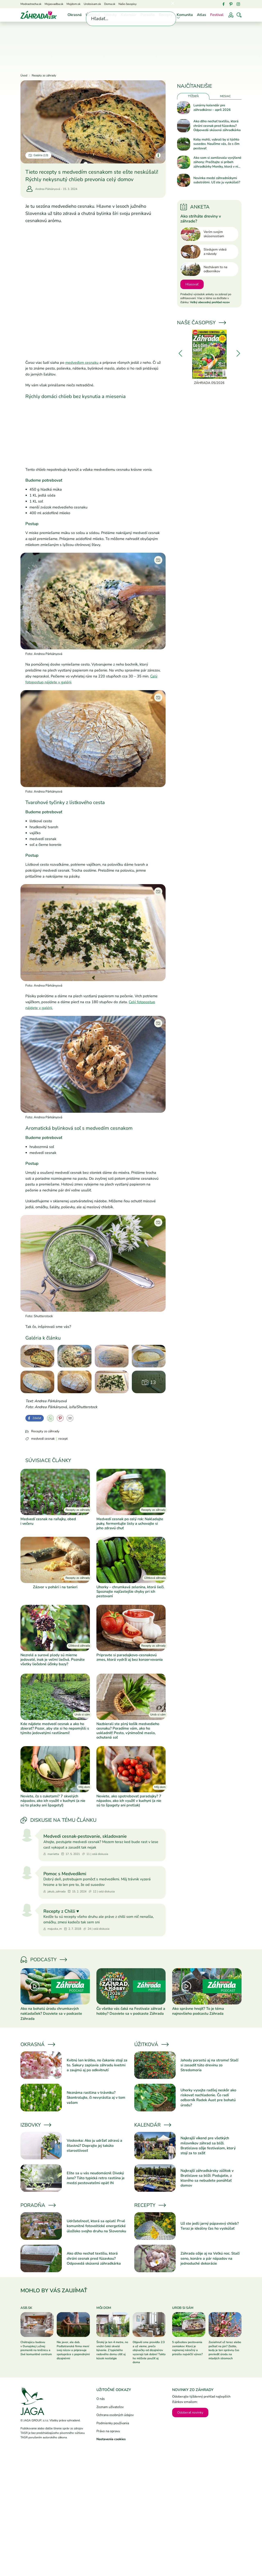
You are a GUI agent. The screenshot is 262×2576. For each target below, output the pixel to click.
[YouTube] (50, 1418)
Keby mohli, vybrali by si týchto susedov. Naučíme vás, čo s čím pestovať (216, 144)
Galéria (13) (38, 155)
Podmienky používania (112, 2423)
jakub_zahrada (54, 1891)
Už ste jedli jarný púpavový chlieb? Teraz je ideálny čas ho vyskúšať (210, 2226)
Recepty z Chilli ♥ (61, 1911)
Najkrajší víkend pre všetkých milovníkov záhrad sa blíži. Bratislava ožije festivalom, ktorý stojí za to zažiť (208, 2145)
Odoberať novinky (190, 2412)
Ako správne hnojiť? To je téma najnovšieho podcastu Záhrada (198, 2011)
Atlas (201, 14)
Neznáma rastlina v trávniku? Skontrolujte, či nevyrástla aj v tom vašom (96, 2097)
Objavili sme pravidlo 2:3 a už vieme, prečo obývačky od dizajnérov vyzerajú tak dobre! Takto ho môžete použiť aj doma (149, 2352)
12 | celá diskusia (102, 1891)
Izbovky (110, 14)
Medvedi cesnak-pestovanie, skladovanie (85, 1836)
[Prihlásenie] (230, 14)
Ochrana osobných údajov (115, 2415)
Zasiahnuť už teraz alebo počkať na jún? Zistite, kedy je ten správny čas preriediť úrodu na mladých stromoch (225, 2350)
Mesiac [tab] (225, 96)
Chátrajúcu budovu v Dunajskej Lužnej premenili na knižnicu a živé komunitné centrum (36, 2348)
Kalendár (128, 14)
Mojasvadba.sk (54, 4)
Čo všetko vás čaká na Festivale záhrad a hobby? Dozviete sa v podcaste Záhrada (130, 2011)
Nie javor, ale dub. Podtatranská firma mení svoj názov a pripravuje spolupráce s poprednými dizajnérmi (73, 2350)
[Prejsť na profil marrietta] (27, 1835)
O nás (100, 2399)
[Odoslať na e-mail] (70, 1418)
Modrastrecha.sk (30, 4)
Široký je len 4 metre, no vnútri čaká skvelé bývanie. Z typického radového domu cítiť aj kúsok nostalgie (112, 2350)
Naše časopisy (128, 4)
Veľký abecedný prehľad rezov (210, 302)
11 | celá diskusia (95, 1854)
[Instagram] (238, 4)
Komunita (185, 14)
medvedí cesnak (43, 1438)
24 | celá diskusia (96, 1929)
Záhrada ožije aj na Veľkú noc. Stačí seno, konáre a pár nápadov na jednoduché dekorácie (210, 2258)
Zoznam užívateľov (110, 2407)
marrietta (51, 1854)
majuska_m (52, 1929)
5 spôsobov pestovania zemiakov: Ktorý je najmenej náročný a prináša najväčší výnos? (187, 2348)
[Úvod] (38, 14)
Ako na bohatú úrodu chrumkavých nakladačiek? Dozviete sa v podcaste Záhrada (51, 2013)
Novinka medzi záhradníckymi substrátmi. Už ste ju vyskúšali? (216, 180)
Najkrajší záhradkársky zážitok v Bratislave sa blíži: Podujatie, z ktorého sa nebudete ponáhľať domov (207, 2178)
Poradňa (147, 14)
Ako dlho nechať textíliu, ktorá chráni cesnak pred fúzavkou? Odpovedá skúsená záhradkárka (94, 2258)
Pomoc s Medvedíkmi (64, 1874)
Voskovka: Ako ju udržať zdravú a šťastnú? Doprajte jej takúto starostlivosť (94, 2145)
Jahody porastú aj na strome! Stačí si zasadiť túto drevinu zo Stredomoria (209, 2065)
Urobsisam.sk (92, 4)
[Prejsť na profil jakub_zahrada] (27, 1872)
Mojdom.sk (73, 4)
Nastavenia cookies (111, 2439)
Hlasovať (192, 284)
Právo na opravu (108, 2431)
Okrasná (75, 14)
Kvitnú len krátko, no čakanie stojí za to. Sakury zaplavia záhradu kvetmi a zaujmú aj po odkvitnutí (97, 2065)
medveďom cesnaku (81, 362)
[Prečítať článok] (55, 1986)
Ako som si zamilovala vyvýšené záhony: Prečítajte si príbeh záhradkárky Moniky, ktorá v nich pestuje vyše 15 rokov (217, 162)
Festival (217, 14)
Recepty (166, 14)
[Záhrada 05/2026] (209, 357)
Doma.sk (109, 4)
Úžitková (93, 14)
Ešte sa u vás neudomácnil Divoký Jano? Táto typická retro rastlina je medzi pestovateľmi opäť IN (96, 2178)
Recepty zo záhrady (45, 1431)
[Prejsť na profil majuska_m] (27, 1910)
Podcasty (43, 1959)
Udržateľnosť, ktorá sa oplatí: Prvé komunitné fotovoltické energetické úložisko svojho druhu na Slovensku (96, 2226)
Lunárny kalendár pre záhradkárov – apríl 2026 (212, 107)
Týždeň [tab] (193, 96)
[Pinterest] (231, 4)
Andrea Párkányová (42, 189)
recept (63, 1438)
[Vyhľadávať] (239, 14)
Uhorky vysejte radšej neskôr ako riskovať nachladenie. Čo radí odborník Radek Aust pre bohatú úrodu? (208, 2098)
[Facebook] (223, 4)
